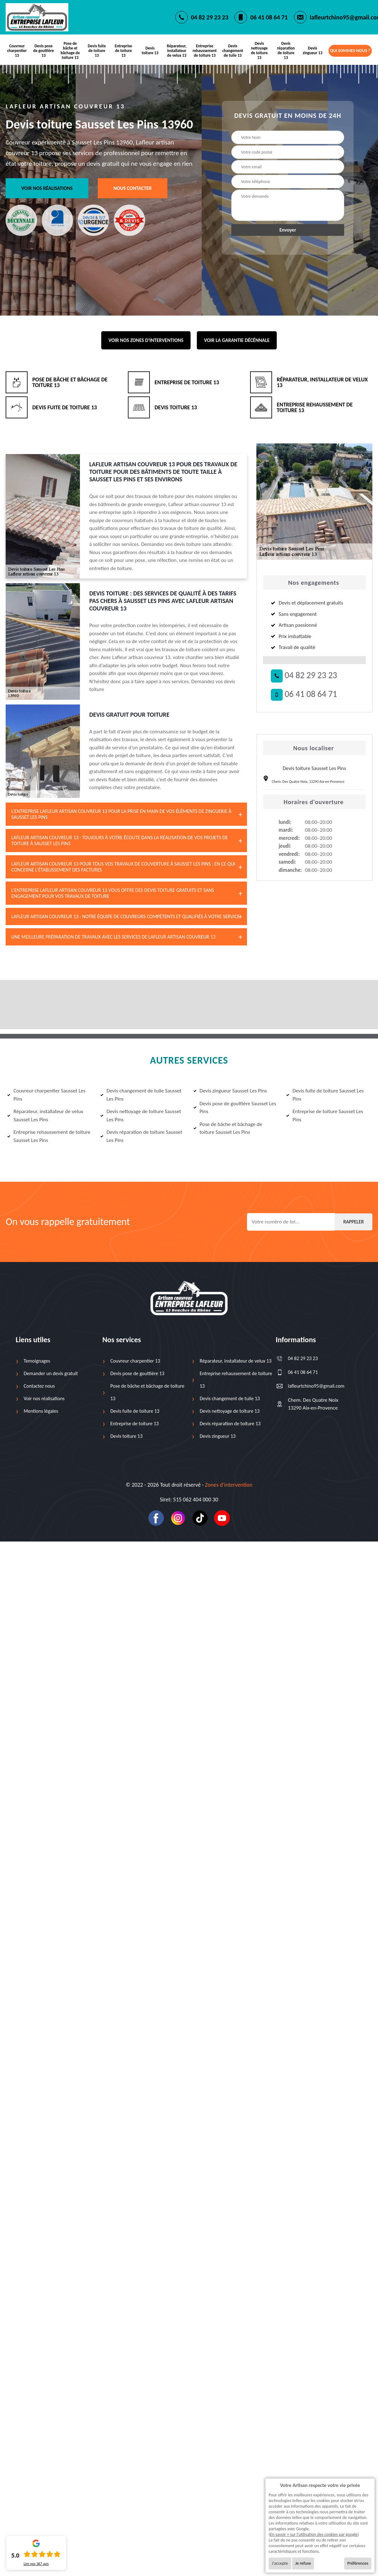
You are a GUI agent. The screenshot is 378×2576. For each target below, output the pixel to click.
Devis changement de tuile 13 (232, 51)
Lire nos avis (36, 2564)
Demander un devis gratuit (51, 1373)
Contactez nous (39, 1386)
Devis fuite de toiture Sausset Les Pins (325, 1094)
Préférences (357, 2563)
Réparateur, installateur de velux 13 (176, 51)
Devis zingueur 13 (313, 50)
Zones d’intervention (228, 1484)
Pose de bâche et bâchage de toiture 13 (70, 50)
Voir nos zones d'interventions (145, 340)
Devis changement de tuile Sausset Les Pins (140, 1094)
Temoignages (37, 1361)
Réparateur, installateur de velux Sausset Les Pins (45, 1115)
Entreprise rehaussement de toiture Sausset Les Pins (48, 1136)
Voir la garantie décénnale (237, 340)
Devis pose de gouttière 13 (43, 51)
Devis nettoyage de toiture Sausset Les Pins (140, 1115)
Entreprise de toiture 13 (123, 51)
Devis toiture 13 (150, 50)
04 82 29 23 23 (209, 17)
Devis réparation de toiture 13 (286, 50)
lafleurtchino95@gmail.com (310, 1386)
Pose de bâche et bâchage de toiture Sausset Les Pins (227, 1128)
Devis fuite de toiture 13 (97, 51)
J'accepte (280, 2563)
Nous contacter (132, 188)
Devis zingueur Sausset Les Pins (230, 1090)
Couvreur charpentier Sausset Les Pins (46, 1094)
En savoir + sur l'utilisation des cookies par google (314, 2534)
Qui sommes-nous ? (350, 50)
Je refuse (303, 2563)
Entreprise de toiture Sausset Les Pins (324, 1115)
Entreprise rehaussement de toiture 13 (205, 51)
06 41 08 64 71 (268, 17)
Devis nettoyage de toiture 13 (259, 50)
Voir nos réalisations (47, 188)
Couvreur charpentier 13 (17, 51)
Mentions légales (41, 1411)
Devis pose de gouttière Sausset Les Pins (234, 1107)
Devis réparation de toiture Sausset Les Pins (141, 1136)
